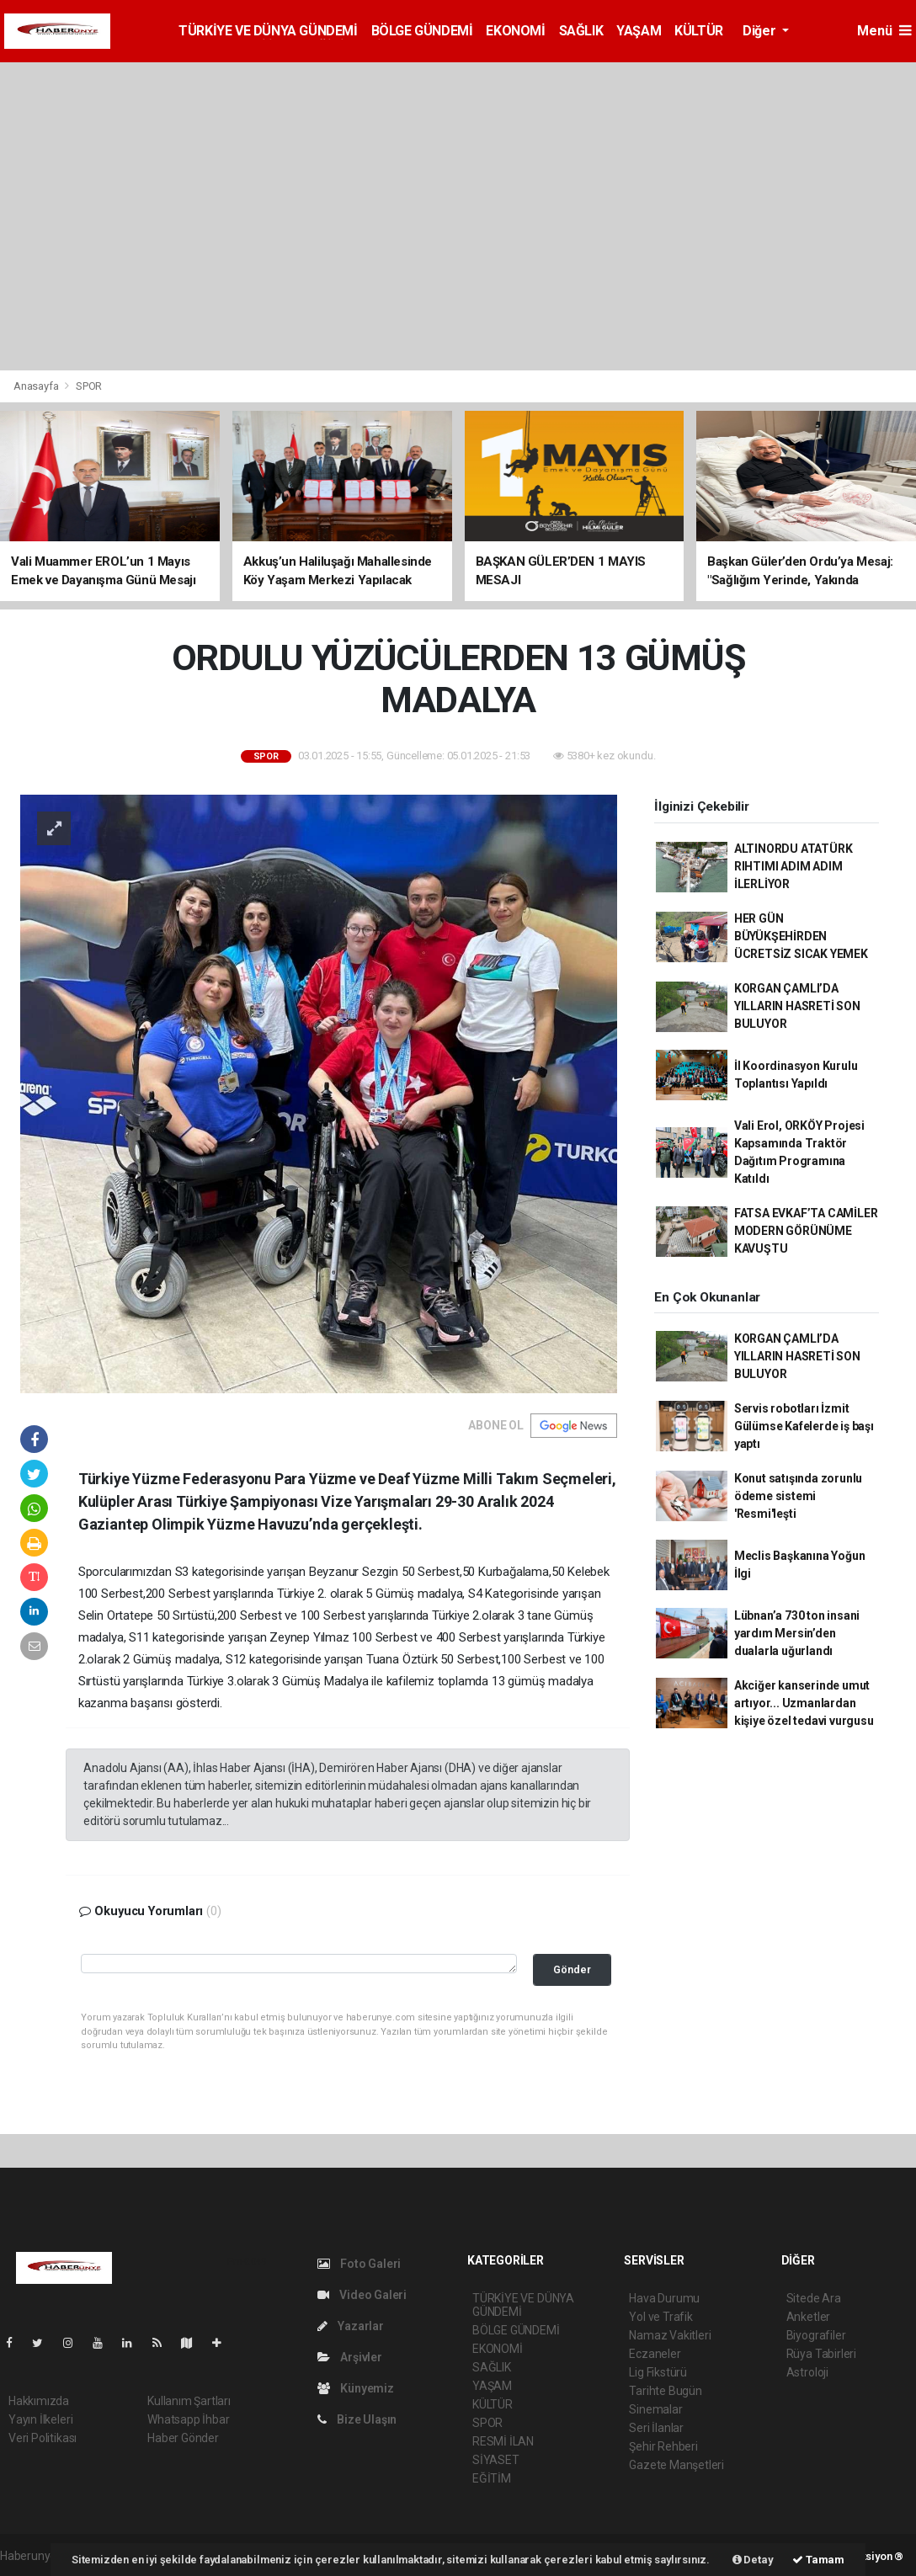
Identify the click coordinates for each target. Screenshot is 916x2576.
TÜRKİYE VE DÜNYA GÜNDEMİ (267, 31)
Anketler (808, 2316)
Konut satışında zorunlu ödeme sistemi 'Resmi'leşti (798, 1496)
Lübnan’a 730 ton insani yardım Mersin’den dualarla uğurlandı (797, 1633)
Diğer (761, 31)
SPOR (89, 386)
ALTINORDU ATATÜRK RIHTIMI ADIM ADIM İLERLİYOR (793, 866)
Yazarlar (350, 2326)
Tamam (818, 2559)
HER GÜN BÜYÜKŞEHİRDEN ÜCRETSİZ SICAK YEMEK (801, 936)
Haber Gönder (183, 2438)
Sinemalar (655, 2409)
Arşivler (349, 2357)
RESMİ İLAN (503, 2441)
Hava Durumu (664, 2298)
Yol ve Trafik (661, 2316)
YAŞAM (638, 31)
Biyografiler (816, 2335)
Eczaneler (654, 2353)
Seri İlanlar (656, 2428)
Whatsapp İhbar (188, 2419)
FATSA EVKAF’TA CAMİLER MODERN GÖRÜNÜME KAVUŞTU (806, 1230)
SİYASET (495, 2460)
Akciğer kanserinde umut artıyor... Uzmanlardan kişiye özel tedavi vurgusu (804, 1703)
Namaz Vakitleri (670, 2335)
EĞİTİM (491, 2478)
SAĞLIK (581, 31)
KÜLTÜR (698, 31)
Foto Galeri (359, 2263)
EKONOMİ (515, 31)
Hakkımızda (38, 2401)
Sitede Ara (813, 2298)
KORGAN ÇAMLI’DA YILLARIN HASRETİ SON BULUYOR (797, 1006)
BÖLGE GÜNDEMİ (422, 31)
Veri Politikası (42, 2438)
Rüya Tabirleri (821, 2353)
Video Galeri (362, 2295)
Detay (753, 2559)
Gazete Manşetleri (676, 2465)
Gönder (572, 1969)
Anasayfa (37, 386)
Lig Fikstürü (658, 2372)
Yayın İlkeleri (40, 2419)
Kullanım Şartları (189, 2401)
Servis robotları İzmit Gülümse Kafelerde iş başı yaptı (804, 1426)
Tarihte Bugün (665, 2391)
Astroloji (807, 2372)
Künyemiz (355, 2388)
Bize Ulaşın (357, 2419)
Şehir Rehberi (663, 2446)
